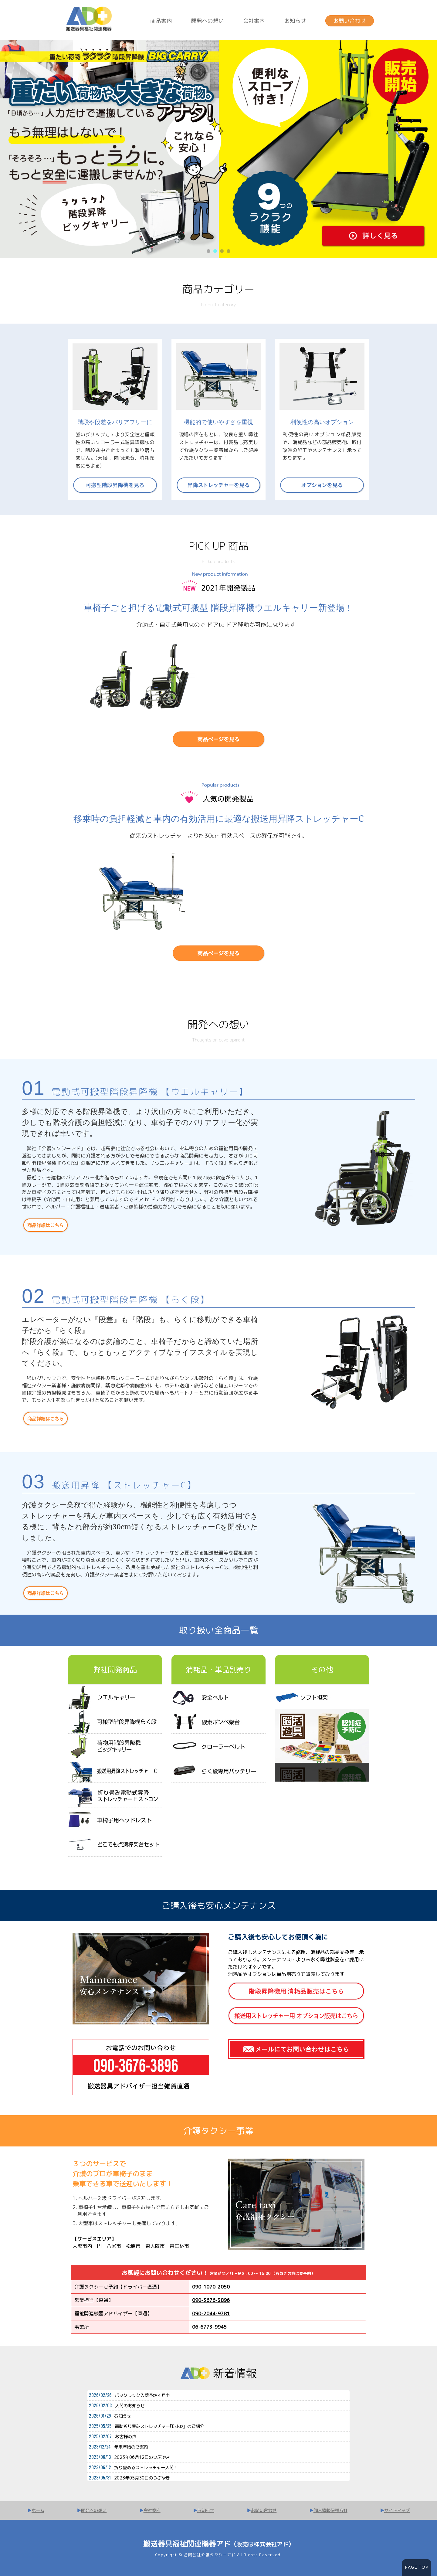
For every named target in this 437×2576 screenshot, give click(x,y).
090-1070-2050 (211, 2286)
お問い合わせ (349, 21)
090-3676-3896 (211, 2300)
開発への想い (207, 21)
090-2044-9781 (211, 2313)
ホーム (38, 2510)
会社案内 (254, 21)
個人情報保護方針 (330, 2510)
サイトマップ (397, 2510)
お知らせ (295, 21)
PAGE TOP (417, 2567)
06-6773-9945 (209, 2326)
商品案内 (161, 21)
